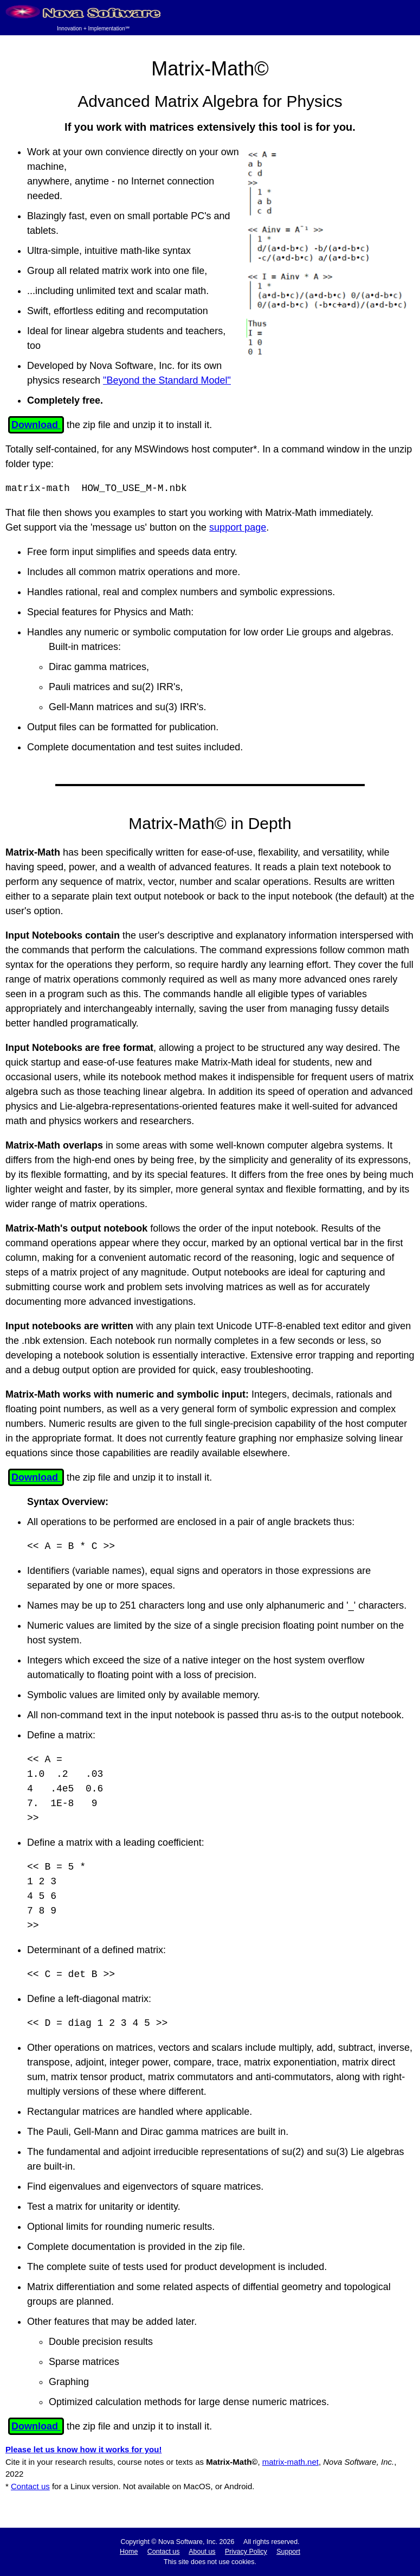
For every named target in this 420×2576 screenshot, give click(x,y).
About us (202, 2551)
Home (129, 2551)
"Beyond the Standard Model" (167, 380)
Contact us (30, 2486)
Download (36, 424)
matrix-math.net (290, 2461)
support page (237, 527)
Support (288, 2551)
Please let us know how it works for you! (83, 2449)
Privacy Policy (246, 2551)
